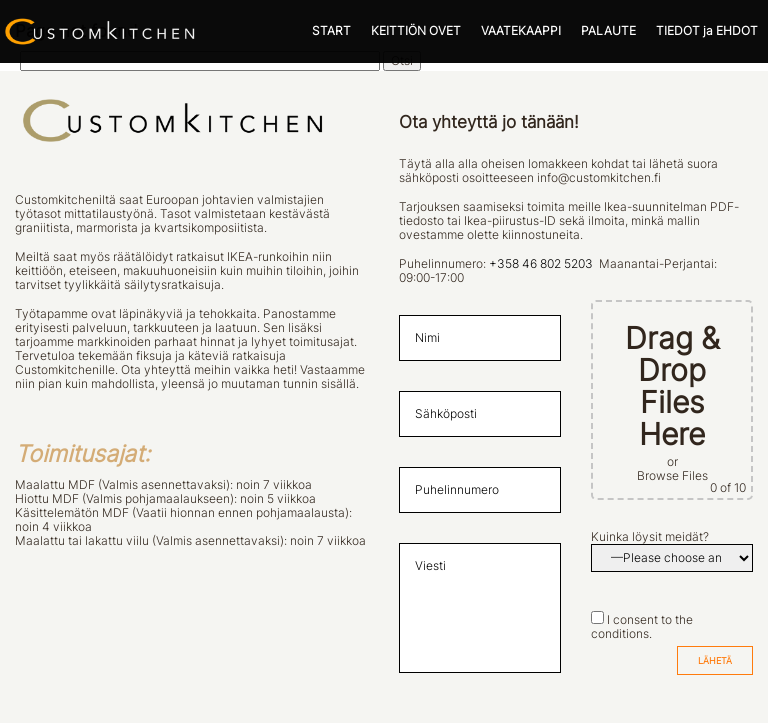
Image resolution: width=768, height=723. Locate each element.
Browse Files (672, 476)
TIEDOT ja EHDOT (707, 31)
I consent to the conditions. (642, 627)
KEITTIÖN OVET (416, 31)
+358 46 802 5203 (541, 264)
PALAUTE (608, 31)
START (331, 31)
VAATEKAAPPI (521, 31)
